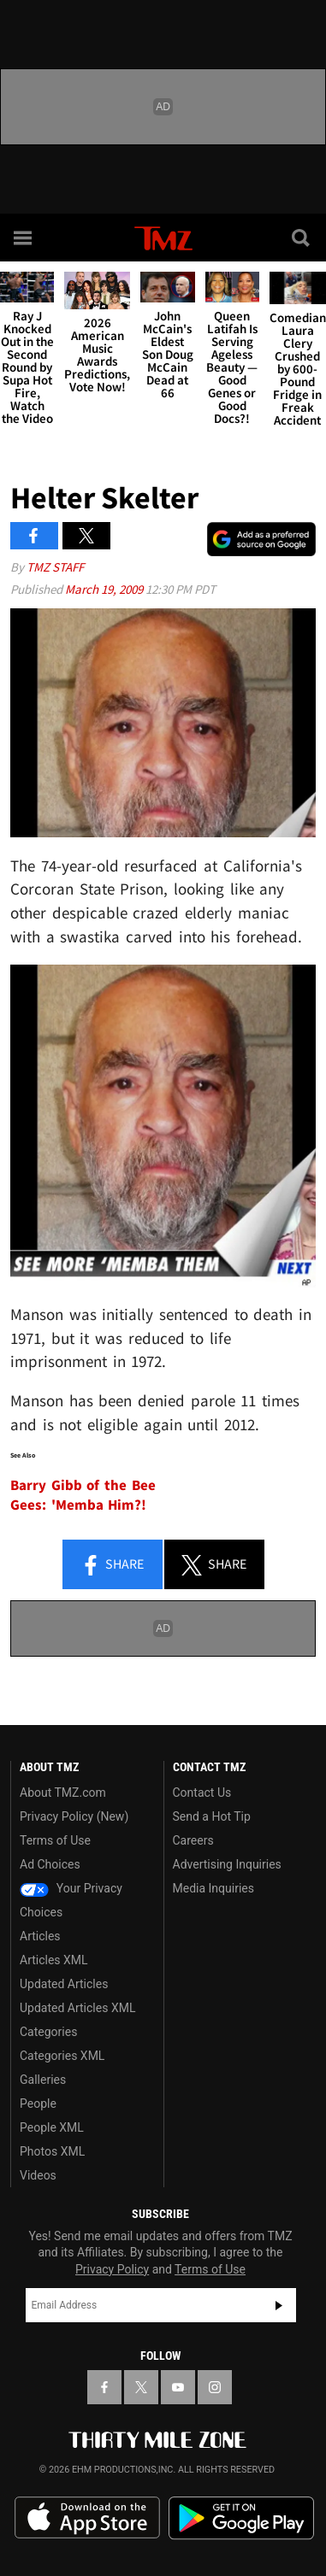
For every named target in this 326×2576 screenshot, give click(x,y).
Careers (193, 1840)
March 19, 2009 (105, 589)
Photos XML (52, 2151)
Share (112, 1565)
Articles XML (54, 1960)
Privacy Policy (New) (74, 1816)
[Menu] (24, 237)
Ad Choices (50, 1864)
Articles (40, 1936)
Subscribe (279, 2305)
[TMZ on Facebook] (104, 2387)
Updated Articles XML (77, 2008)
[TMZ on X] (141, 2387)
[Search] (302, 237)
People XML (52, 2127)
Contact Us (202, 1792)
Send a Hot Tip (212, 1816)
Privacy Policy (112, 2269)
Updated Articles (64, 1984)
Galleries (43, 2079)
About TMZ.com (63, 1792)
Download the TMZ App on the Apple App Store (87, 2518)
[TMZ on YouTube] (178, 2387)
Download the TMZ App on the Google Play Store (241, 2518)
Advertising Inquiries (227, 1864)
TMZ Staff (55, 567)
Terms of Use (55, 1840)
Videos (38, 2175)
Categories (48, 2032)
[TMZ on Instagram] (215, 2387)
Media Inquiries (213, 1888)
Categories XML (62, 2056)
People (38, 2103)
